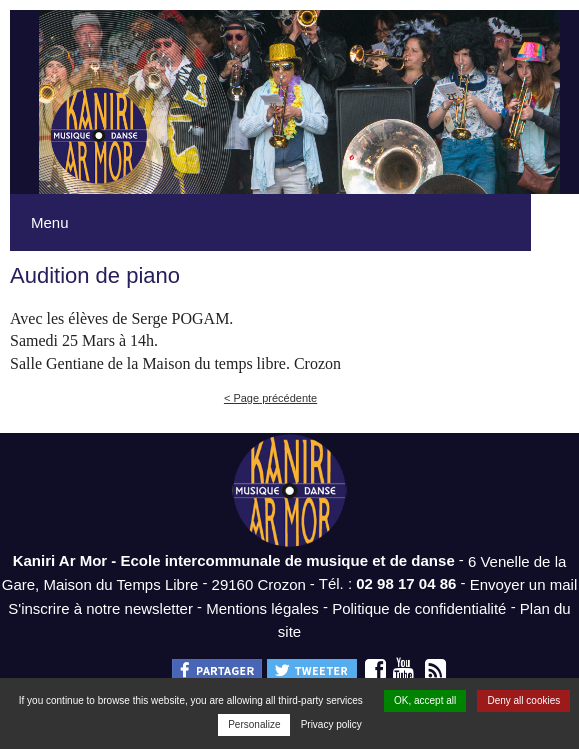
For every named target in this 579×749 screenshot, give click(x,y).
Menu (50, 222)
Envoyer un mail (524, 584)
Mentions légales (262, 607)
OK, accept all (425, 700)
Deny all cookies (523, 700)
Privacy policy (331, 724)
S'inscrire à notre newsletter (100, 607)
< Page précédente (270, 398)
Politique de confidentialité (419, 607)
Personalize (254, 724)
